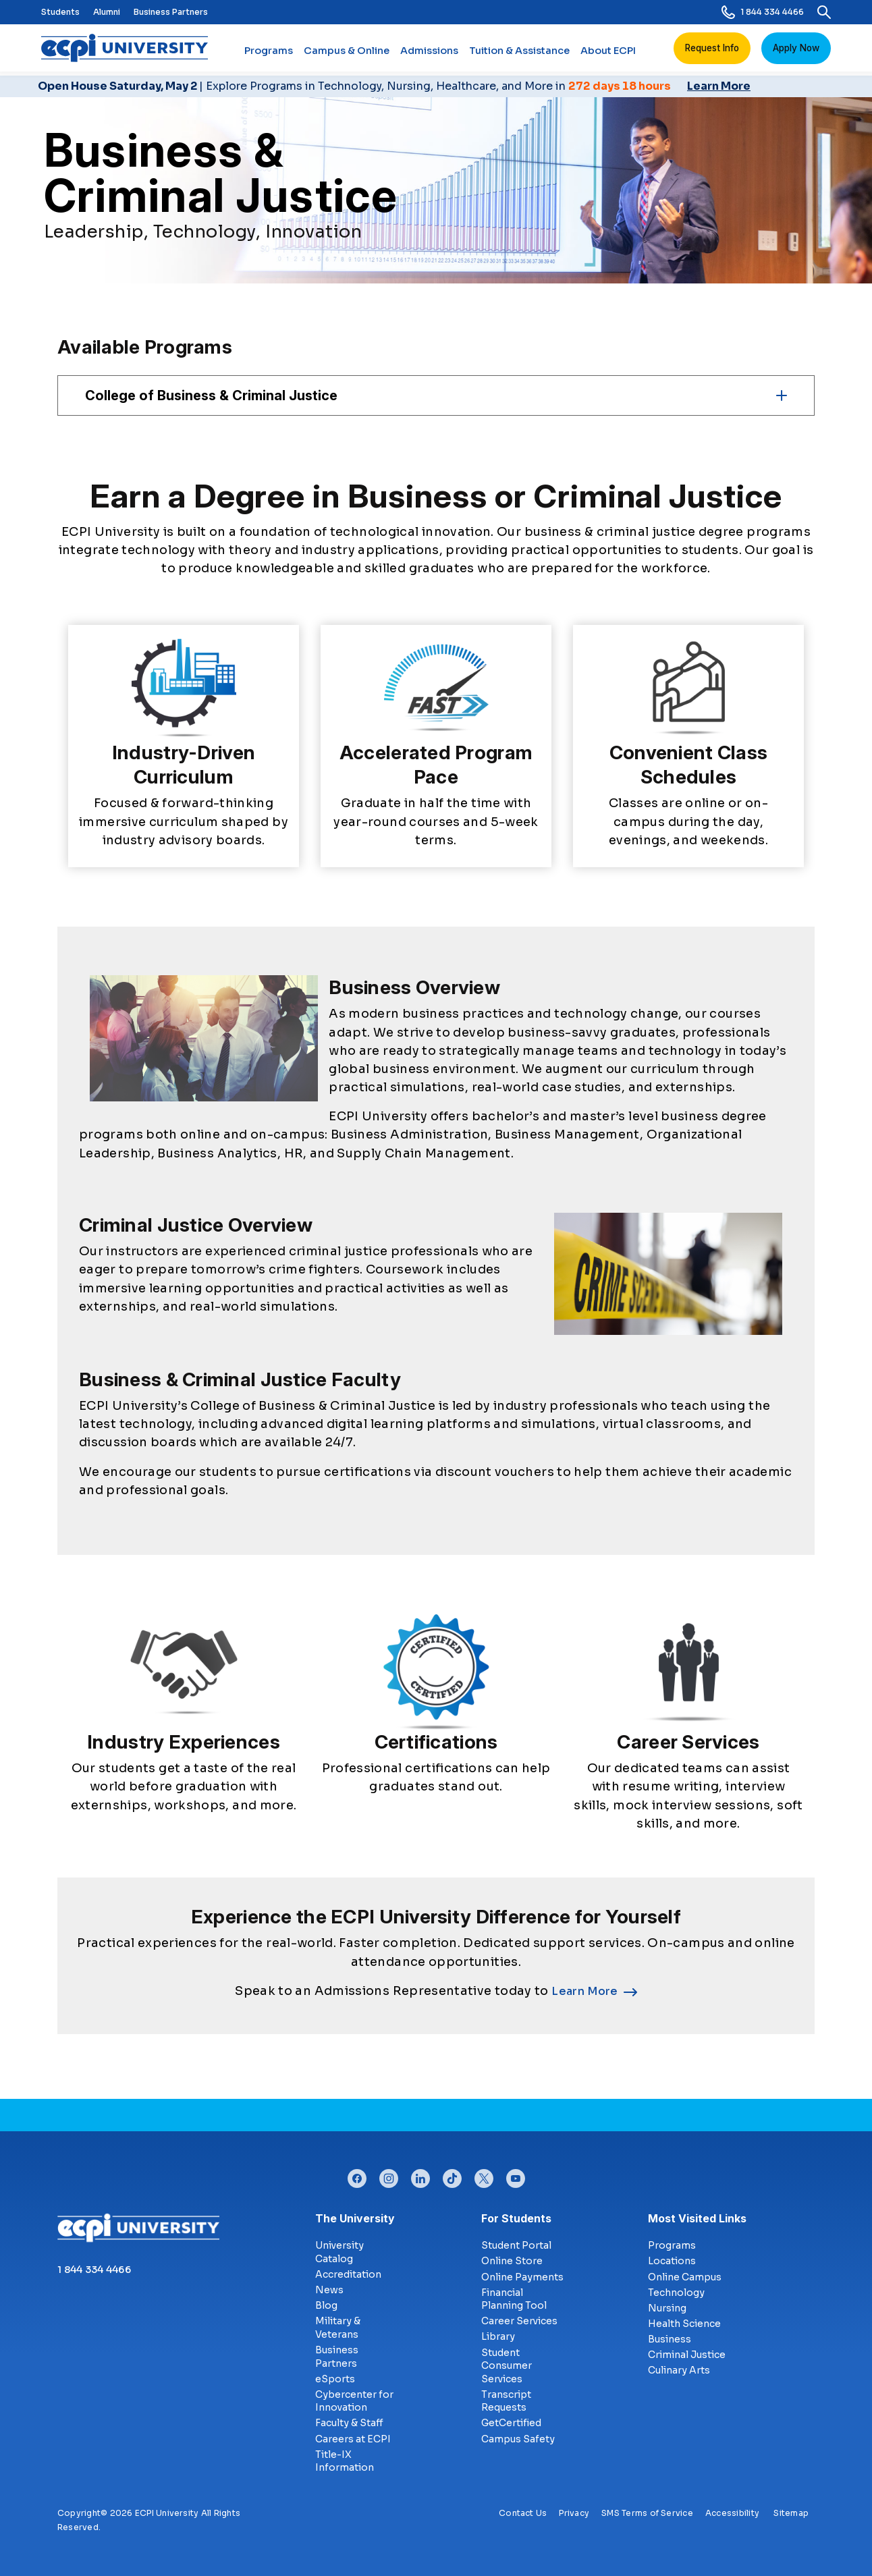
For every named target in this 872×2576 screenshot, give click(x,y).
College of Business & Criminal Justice (211, 395)
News (329, 2290)
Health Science (684, 2324)
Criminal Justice (687, 2355)
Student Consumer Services (506, 2366)
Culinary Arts (679, 2370)
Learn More (584, 1991)
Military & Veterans (337, 2327)
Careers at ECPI (353, 2439)
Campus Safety (518, 2439)
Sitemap (791, 2513)
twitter (483, 2175)
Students (60, 12)
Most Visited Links (697, 2218)
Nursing (667, 2308)
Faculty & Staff (349, 2423)
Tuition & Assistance (519, 56)
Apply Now (796, 48)
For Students (516, 2218)
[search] (824, 12)
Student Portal (516, 2245)
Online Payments (522, 2277)
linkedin (420, 2175)
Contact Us (523, 2513)
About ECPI (608, 56)
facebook (357, 2175)
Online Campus (684, 2277)
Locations (672, 2261)
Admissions (429, 56)
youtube (515, 2175)
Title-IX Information (344, 2461)
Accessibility (732, 2513)
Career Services (519, 2321)
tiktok (452, 2175)
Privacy (574, 2513)
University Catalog (339, 2252)
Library (498, 2336)
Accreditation (348, 2274)
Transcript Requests (506, 2401)
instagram (388, 2175)
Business (669, 2339)
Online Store (512, 2261)
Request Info (712, 48)
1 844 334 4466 (762, 12)
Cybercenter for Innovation (354, 2401)
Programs (268, 56)
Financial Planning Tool (514, 2299)
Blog (326, 2305)
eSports (335, 2379)
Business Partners (171, 12)
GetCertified (511, 2423)
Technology (676, 2292)
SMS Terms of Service (647, 2513)
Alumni (106, 12)
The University (355, 2218)
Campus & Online (346, 56)
